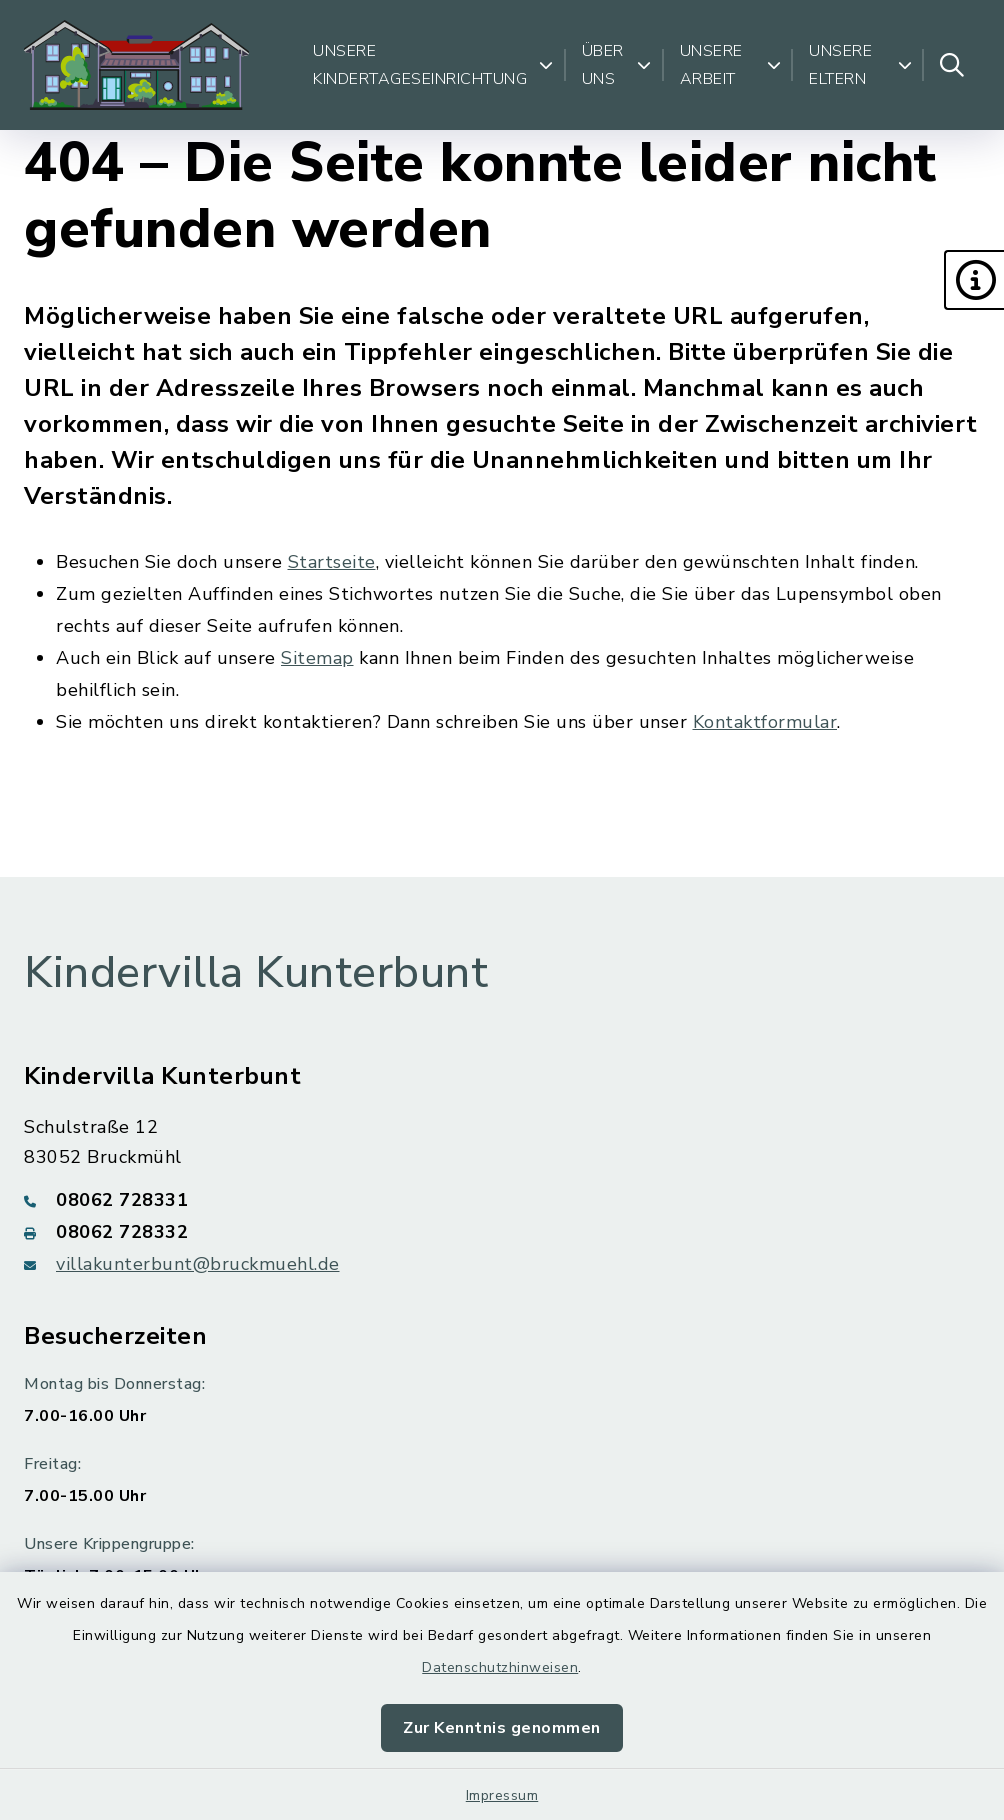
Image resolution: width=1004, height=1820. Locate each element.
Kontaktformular (765, 722)
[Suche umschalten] (952, 65)
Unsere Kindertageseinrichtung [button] (433, 65)
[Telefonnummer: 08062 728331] (502, 1200)
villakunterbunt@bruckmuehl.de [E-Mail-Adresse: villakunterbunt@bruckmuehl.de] (198, 1264)
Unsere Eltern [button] (860, 65)
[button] (974, 280)
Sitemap (317, 658)
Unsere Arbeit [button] (731, 65)
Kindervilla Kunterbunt (256, 973)
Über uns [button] (617, 65)
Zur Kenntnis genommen (502, 1728)
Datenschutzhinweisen (500, 1667)
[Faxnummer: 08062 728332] (502, 1232)
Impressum (502, 1795)
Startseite (332, 562)
